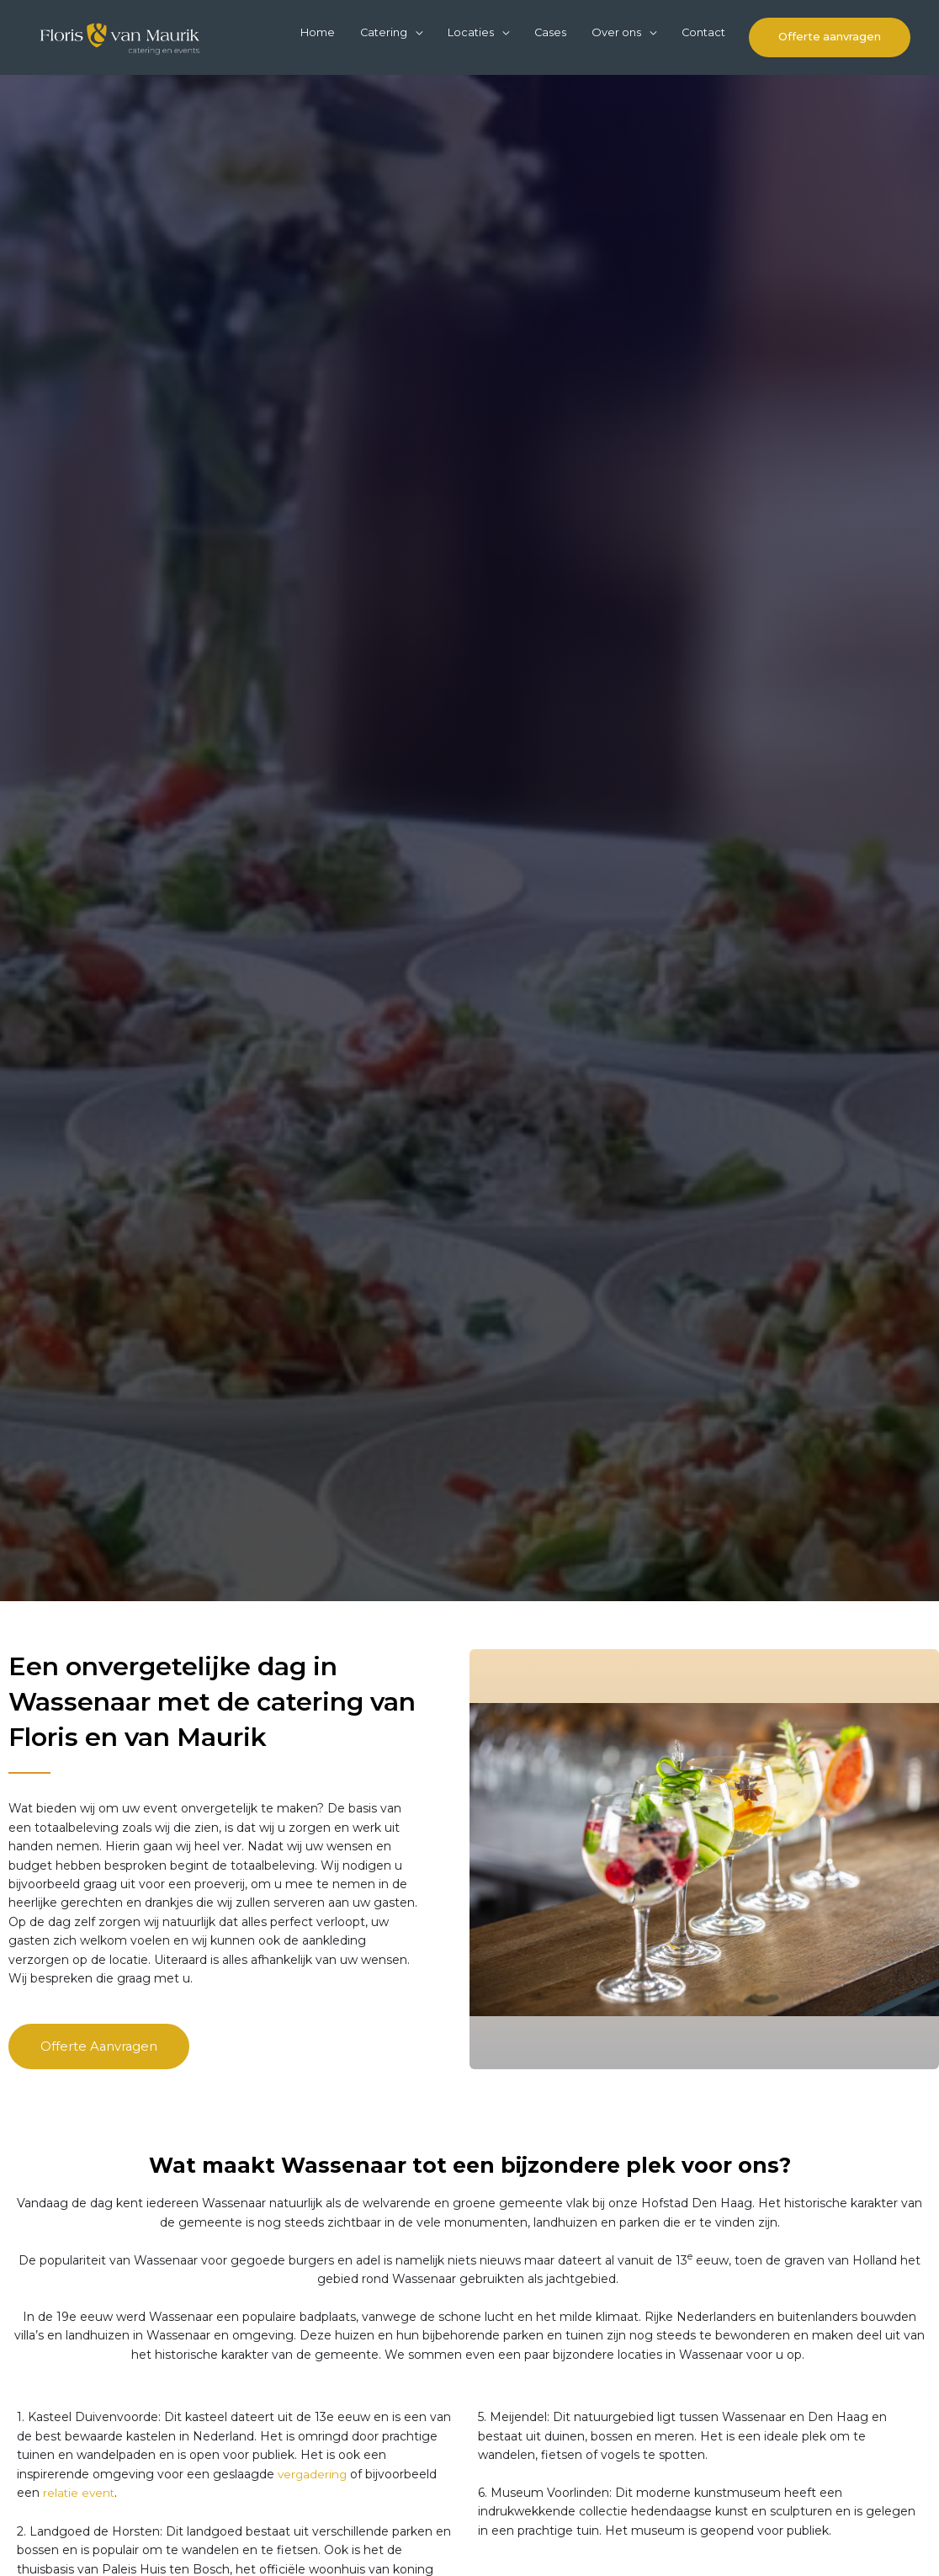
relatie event (80, 2536)
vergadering (313, 2517)
